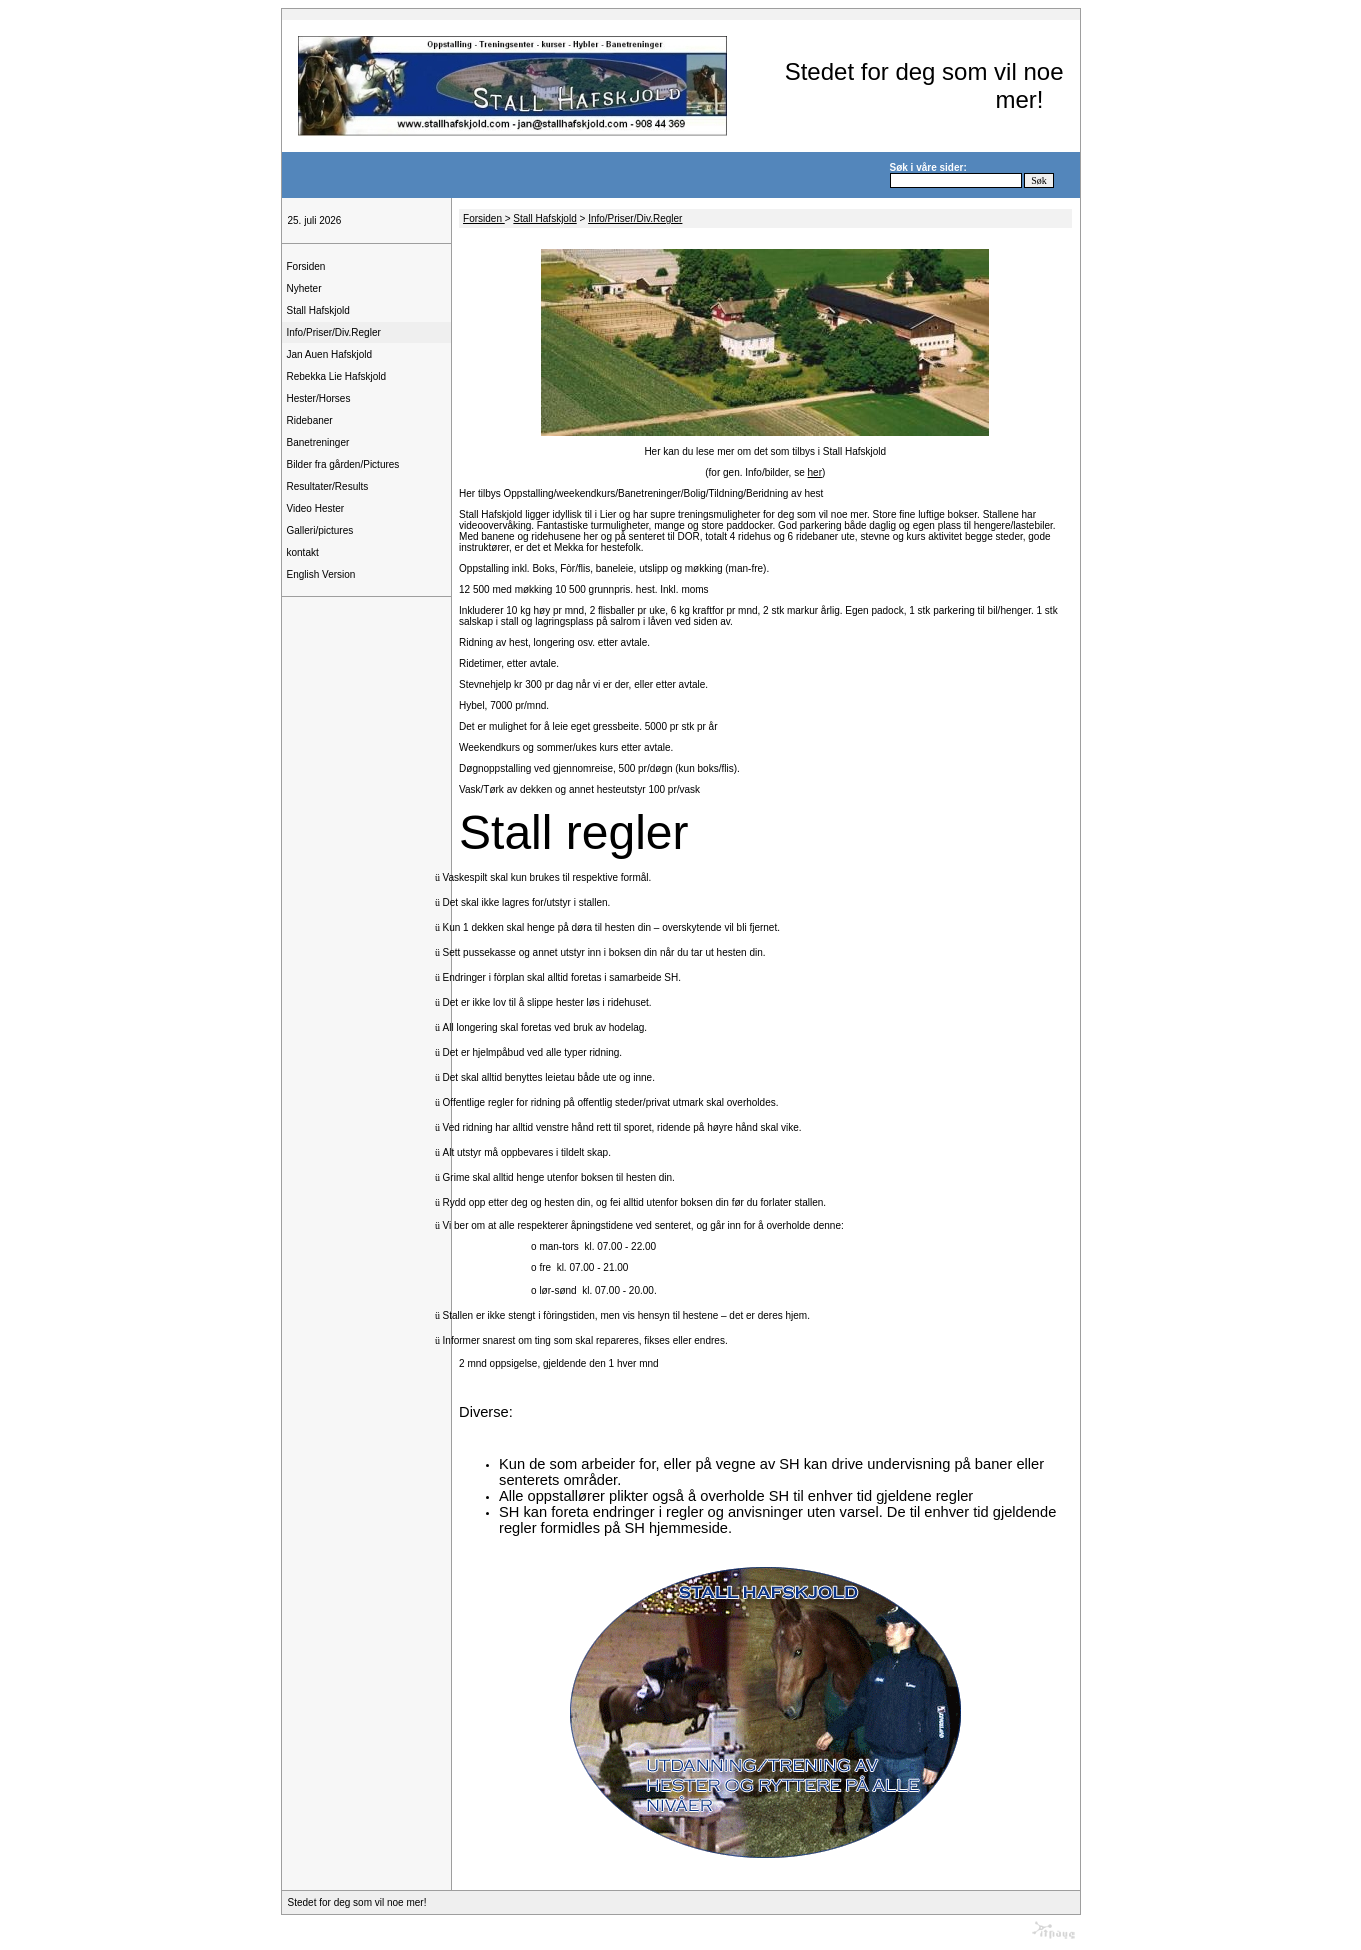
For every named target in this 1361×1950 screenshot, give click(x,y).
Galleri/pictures (320, 530)
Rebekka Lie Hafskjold (337, 376)
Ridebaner (310, 420)
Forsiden (306, 266)
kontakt (303, 552)
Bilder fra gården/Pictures (343, 464)
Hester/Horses (319, 398)
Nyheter (304, 288)
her (815, 472)
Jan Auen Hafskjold (330, 354)
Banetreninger (318, 442)
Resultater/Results (328, 486)
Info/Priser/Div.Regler (334, 332)
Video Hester (316, 508)
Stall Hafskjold (318, 310)
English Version (321, 574)
